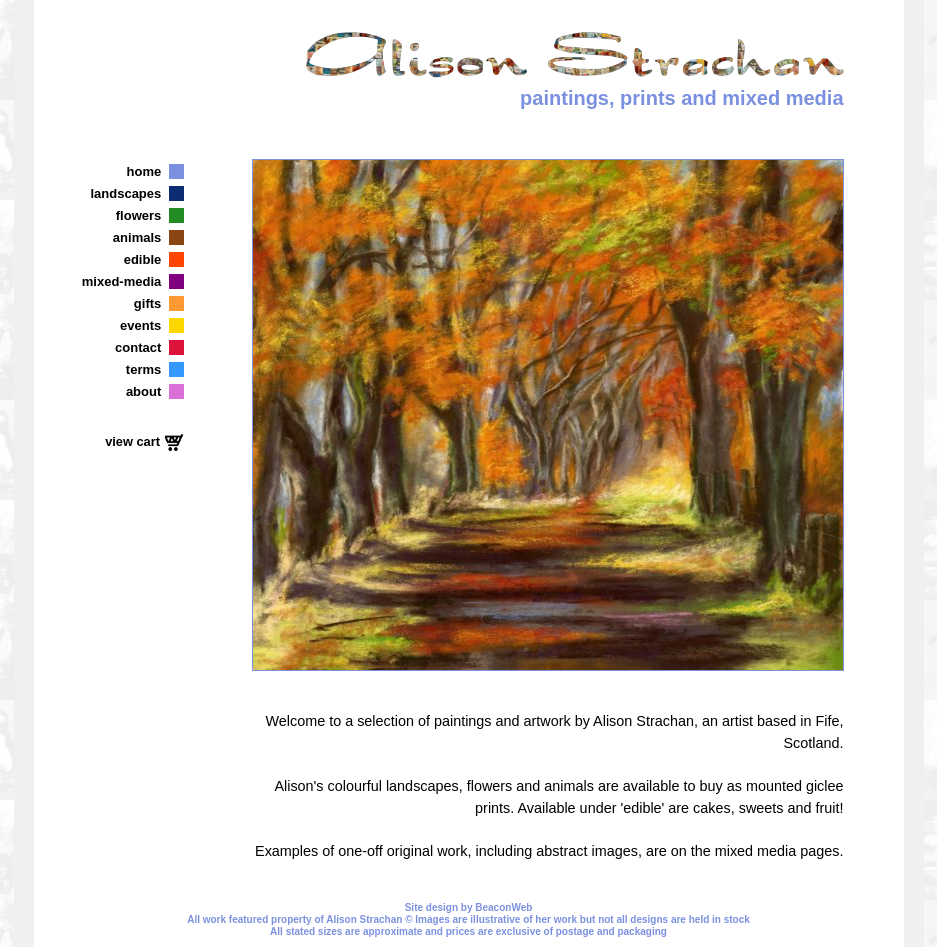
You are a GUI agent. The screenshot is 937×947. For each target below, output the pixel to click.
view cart (134, 441)
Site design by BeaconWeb (469, 907)
